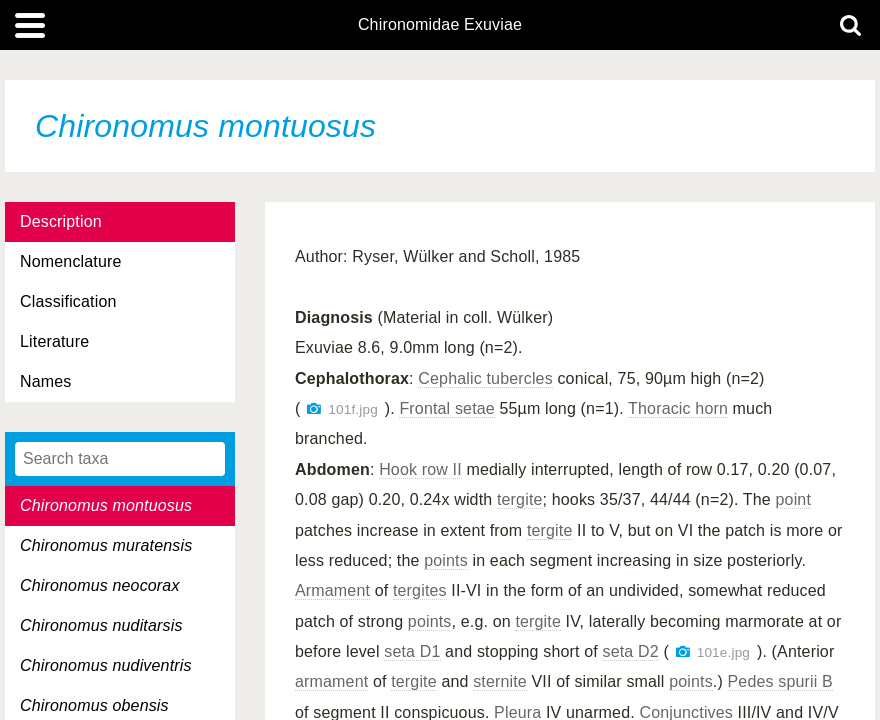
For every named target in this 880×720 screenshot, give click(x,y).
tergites (420, 590)
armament (331, 681)
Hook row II (420, 469)
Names (45, 381)
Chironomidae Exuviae (440, 25)
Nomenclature (71, 261)
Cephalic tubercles (485, 378)
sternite (500, 681)
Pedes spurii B (780, 681)
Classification (68, 301)
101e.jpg (723, 652)
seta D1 (412, 651)
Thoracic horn (678, 408)
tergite (520, 499)
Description (61, 221)
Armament (332, 590)
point (794, 499)
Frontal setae (446, 408)
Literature (54, 341)
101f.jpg (353, 409)
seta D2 (631, 651)
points (446, 560)
